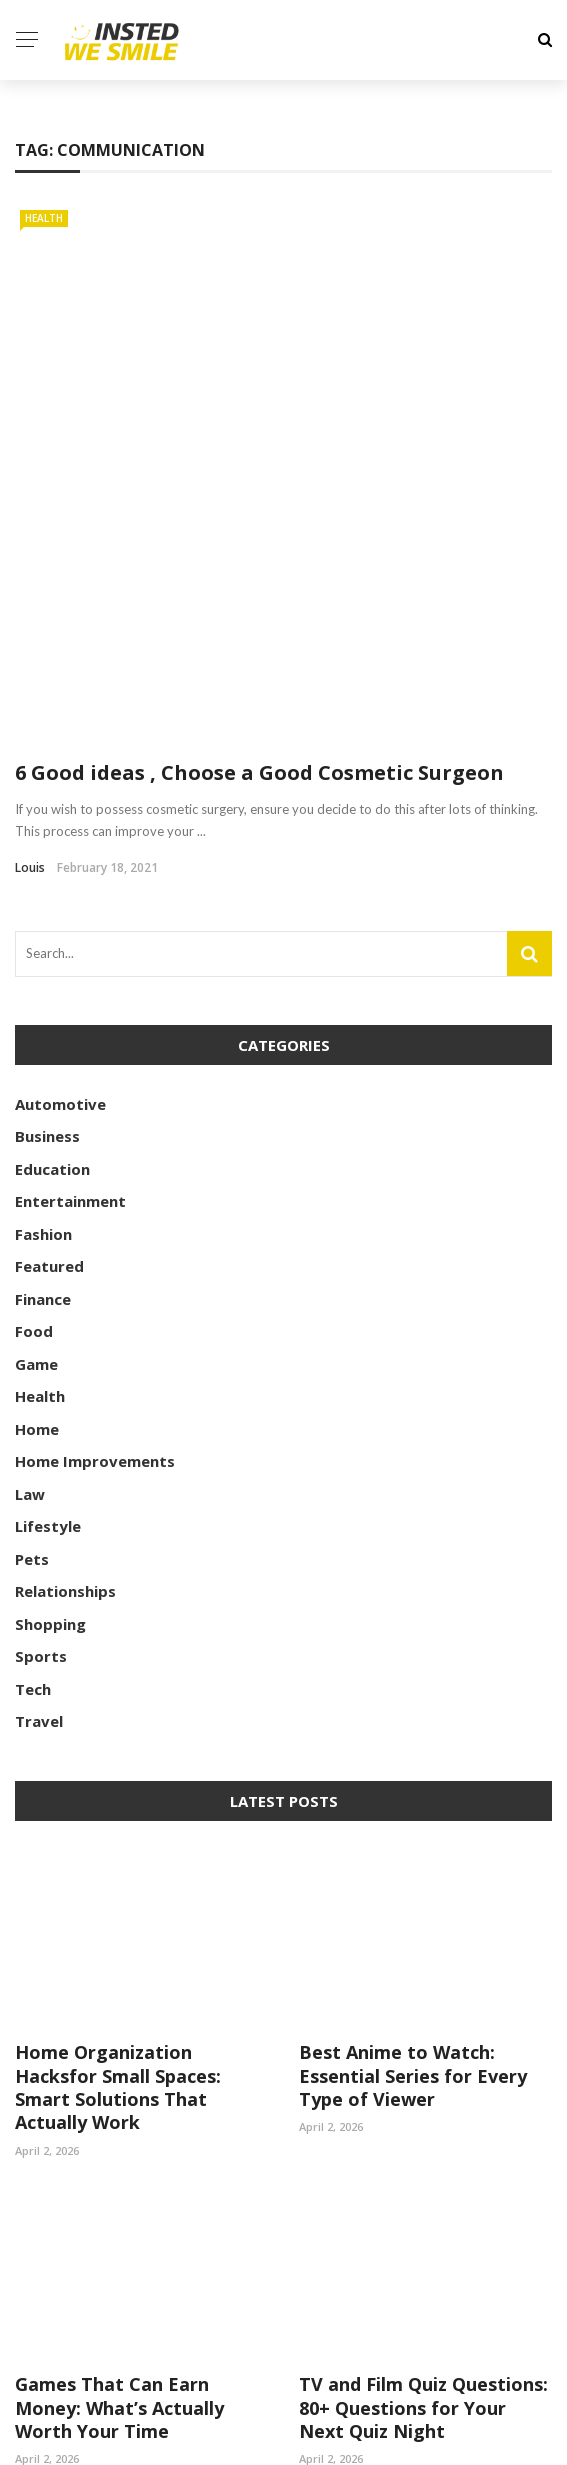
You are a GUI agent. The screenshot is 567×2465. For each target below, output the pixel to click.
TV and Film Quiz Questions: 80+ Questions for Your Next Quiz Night (423, 2229)
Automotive (60, 925)
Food (34, 1153)
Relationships (65, 1413)
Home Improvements (95, 1283)
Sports (41, 1478)
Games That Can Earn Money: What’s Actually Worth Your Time (119, 2229)
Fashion (43, 1055)
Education (52, 990)
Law (30, 1315)
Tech (33, 1510)
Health (44, 218)
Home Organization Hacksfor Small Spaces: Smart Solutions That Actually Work (118, 1909)
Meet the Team (494, 2438)
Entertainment (70, 1023)
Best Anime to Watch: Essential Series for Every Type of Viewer (413, 1897)
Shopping (50, 1445)
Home (37, 1250)
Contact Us (372, 2438)
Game (36, 1185)
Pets (32, 1380)
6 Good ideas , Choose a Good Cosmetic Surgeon (259, 594)
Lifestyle (48, 1348)
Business (47, 958)
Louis (30, 689)
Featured (49, 1088)
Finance (43, 1120)
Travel (39, 1543)
